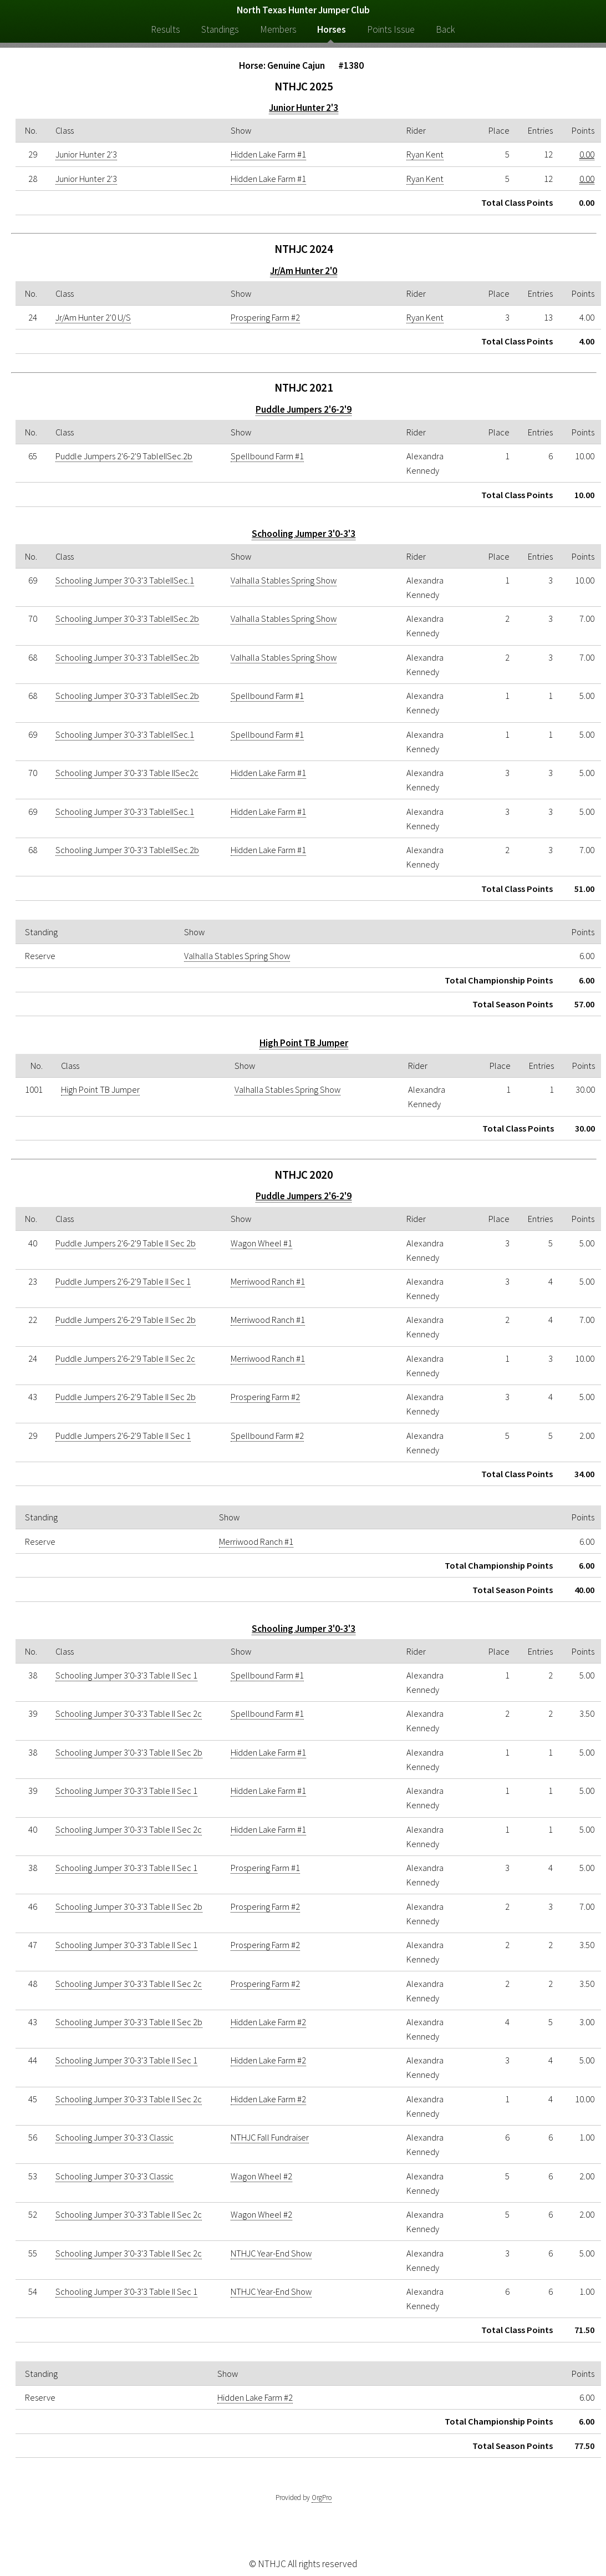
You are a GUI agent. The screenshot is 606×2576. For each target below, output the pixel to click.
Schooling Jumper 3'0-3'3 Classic (114, 2137)
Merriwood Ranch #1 (268, 1281)
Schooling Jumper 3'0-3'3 (303, 534)
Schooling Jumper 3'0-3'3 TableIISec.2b (127, 618)
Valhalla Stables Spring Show (284, 580)
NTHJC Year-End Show (271, 2253)
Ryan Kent (425, 154)
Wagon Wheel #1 (261, 1243)
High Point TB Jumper (303, 1043)
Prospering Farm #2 (265, 317)
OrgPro (322, 2497)
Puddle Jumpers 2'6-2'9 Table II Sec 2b (125, 1243)
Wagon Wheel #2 (261, 2176)
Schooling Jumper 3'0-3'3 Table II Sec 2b (128, 1752)
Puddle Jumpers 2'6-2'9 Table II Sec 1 (123, 1281)
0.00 (586, 154)
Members (278, 29)
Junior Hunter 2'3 (303, 108)
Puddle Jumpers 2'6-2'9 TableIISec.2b (123, 456)
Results (165, 29)
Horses (331, 29)
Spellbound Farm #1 (267, 456)
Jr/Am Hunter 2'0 (303, 271)
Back (445, 29)
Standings (220, 29)
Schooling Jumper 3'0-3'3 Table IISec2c (126, 772)
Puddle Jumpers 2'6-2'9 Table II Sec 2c (125, 1358)
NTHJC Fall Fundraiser (270, 2137)
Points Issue (391, 29)
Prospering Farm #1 (265, 1867)
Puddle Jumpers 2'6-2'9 (304, 409)
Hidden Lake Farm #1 (268, 154)
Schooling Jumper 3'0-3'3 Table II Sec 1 (126, 1675)
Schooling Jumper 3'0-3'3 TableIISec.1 (124, 580)
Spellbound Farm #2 (267, 1435)
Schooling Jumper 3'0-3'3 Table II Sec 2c (128, 1713)
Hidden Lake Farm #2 (268, 2021)
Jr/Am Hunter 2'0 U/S (93, 317)
